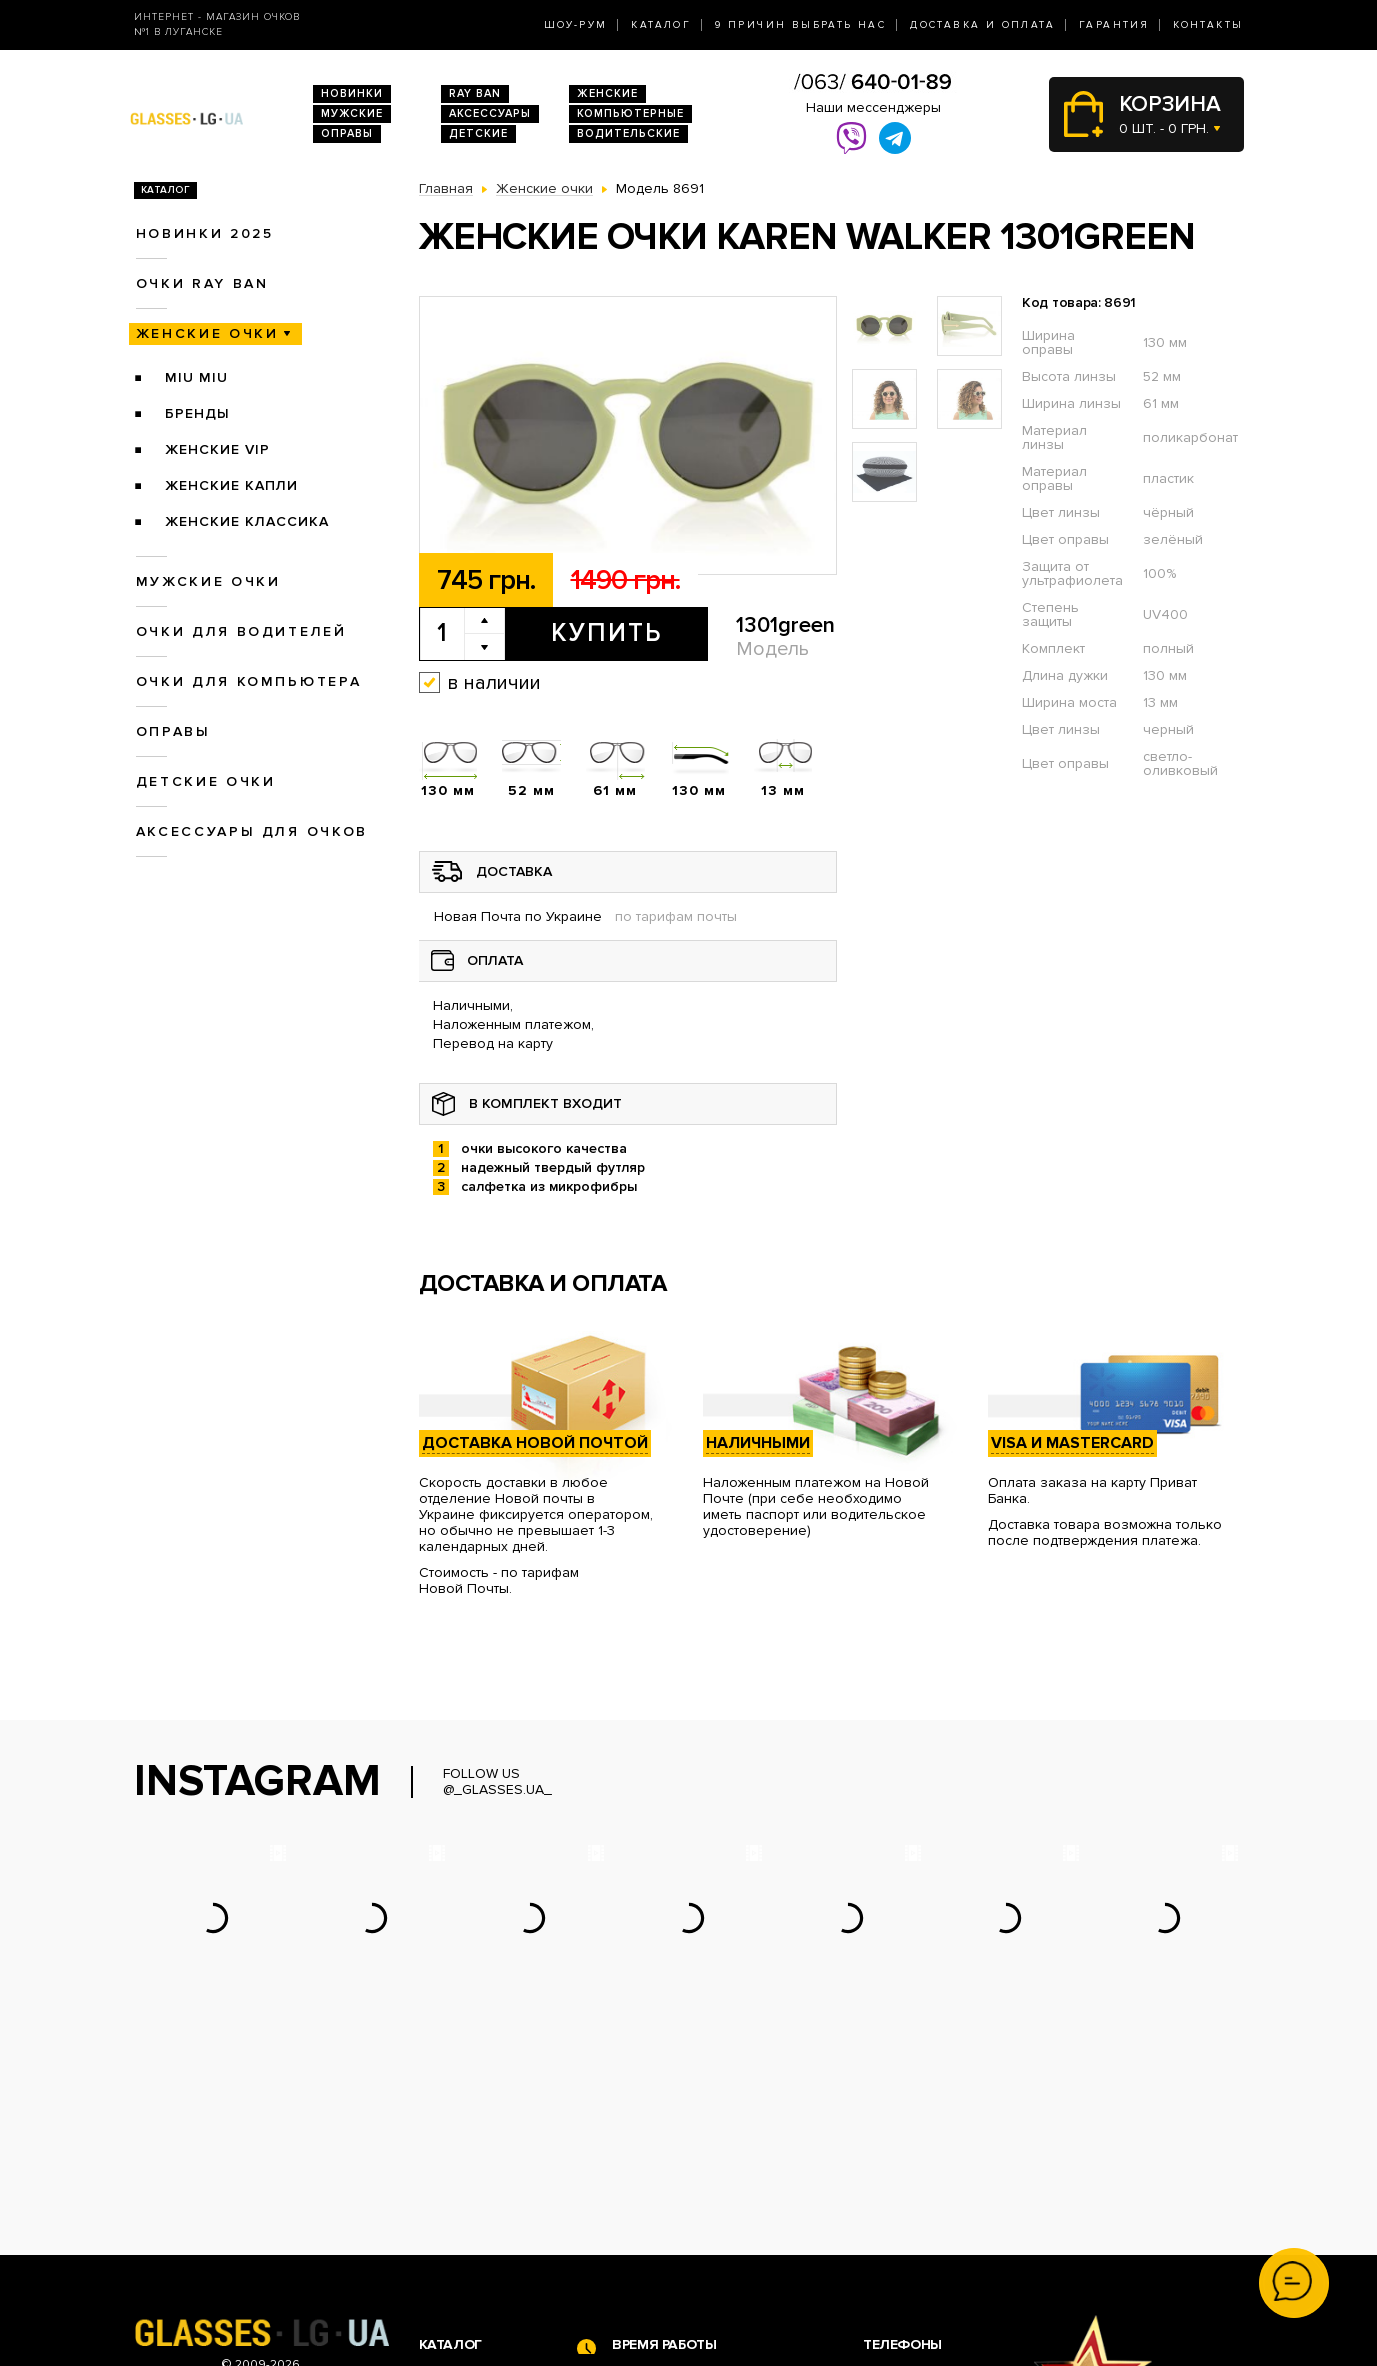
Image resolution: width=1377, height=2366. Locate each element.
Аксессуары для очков (252, 831)
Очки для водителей (241, 631)
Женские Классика (247, 521)
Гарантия (1114, 25)
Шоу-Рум (576, 25)
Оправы (347, 133)
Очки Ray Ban (464, 2189)
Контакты (1208, 25)
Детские (478, 133)
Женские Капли (231, 485)
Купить (606, 633)
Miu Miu (196, 377)
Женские (607, 93)
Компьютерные (630, 113)
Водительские (628, 133)
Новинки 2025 (205, 233)
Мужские (352, 113)
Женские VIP (217, 449)
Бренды (197, 413)
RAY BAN (475, 93)
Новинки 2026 (467, 2168)
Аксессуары (490, 113)
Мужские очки (208, 581)
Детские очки (206, 781)
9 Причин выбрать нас (800, 25)
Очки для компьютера (249, 681)
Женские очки (207, 333)
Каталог (661, 25)
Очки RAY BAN (202, 283)
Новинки (352, 93)
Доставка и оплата (982, 25)
